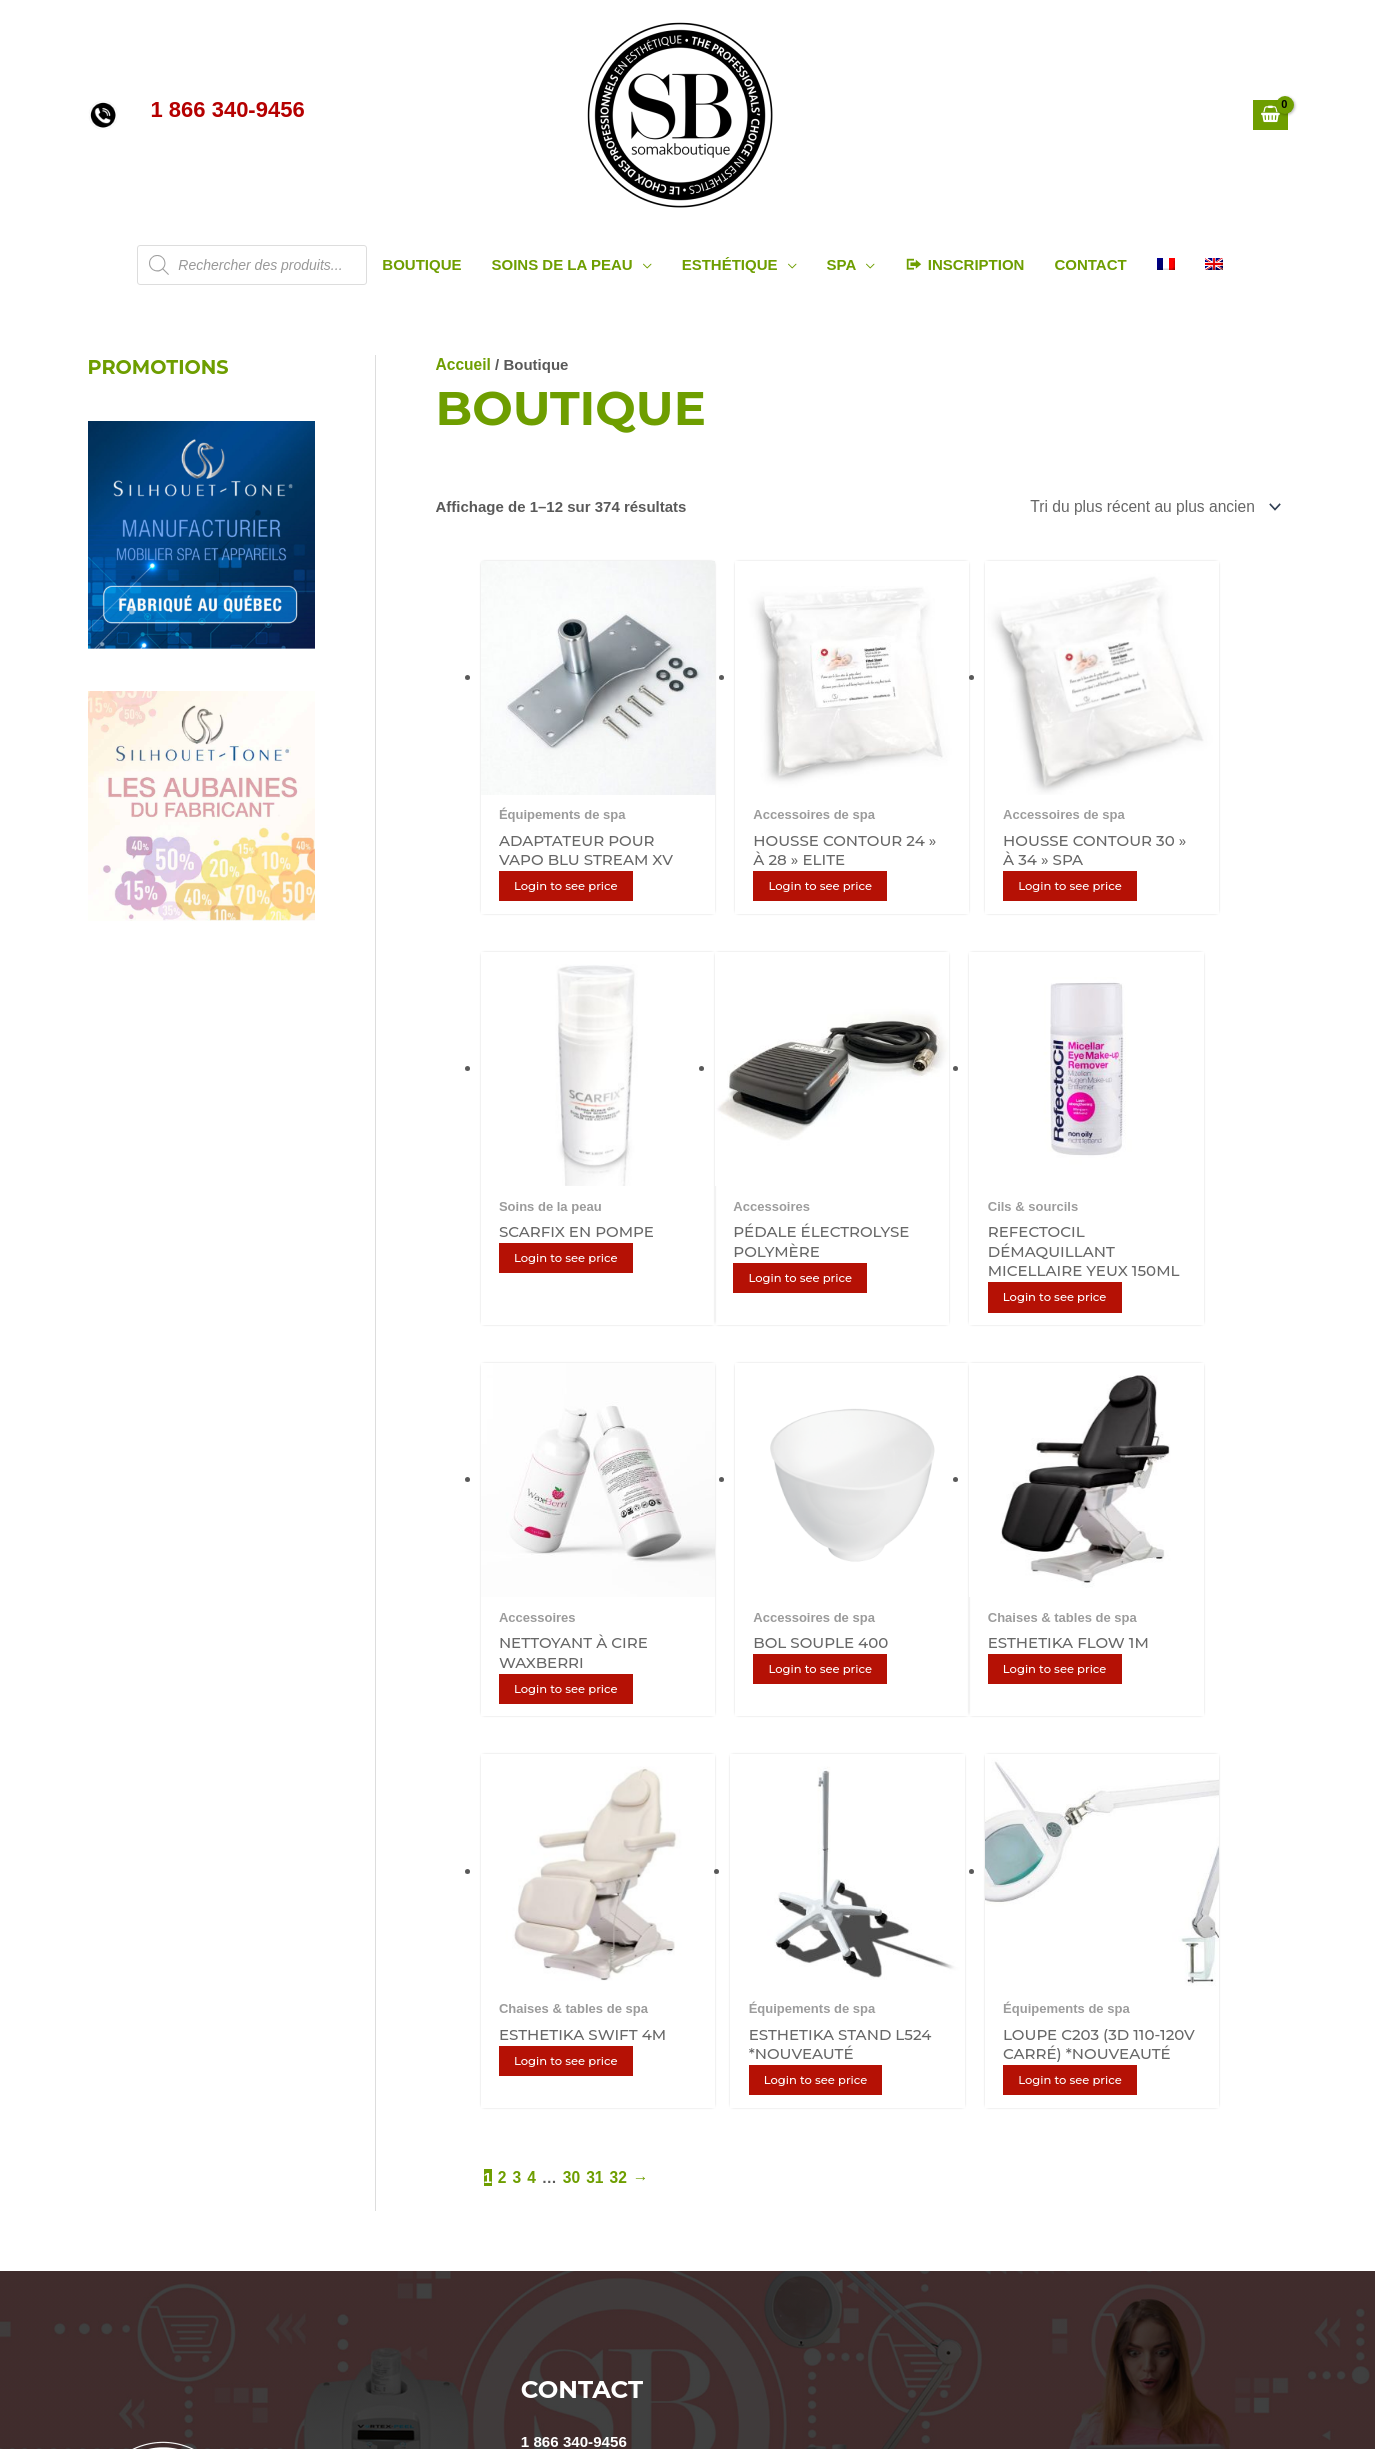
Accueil (462, 364)
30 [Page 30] (570, 1692)
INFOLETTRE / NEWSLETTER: (726, 2106)
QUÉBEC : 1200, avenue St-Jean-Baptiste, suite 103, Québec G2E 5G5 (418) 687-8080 (822, 2033)
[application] (642, 264)
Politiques (124, 2117)
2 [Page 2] (502, 1692)
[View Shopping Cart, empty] (1270, 115)
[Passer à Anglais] (1214, 265)
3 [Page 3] (516, 1692)
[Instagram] (605, 2367)
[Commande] (1157, 506)
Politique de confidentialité (183, 2136)
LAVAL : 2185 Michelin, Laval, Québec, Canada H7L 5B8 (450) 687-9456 (772, 1994)
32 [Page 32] (615, 1692)
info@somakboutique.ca (608, 1974)
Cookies (117, 2156)
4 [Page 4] (531, 1692)
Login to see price (573, 855)
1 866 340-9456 (573, 1955)
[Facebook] (671, 2367)
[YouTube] (539, 2367)
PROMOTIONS (161, 367)
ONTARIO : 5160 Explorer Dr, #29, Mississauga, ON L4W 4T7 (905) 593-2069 (788, 2013)
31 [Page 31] (593, 1692)
